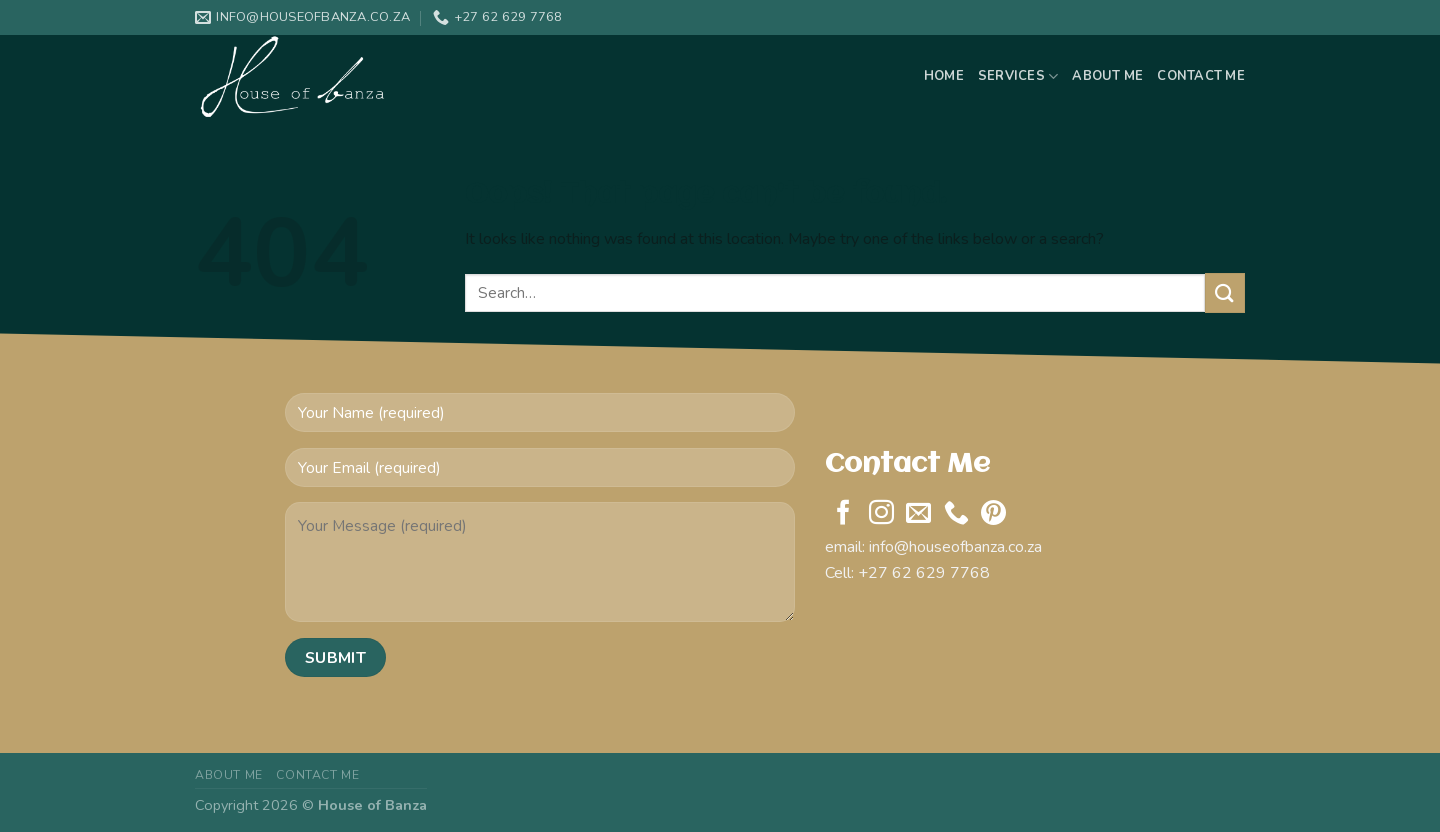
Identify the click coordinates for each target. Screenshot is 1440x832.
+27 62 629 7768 (924, 573)
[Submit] (1225, 292)
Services (1018, 76)
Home (944, 76)
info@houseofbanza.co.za (955, 547)
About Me (1107, 76)
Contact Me (1201, 76)
